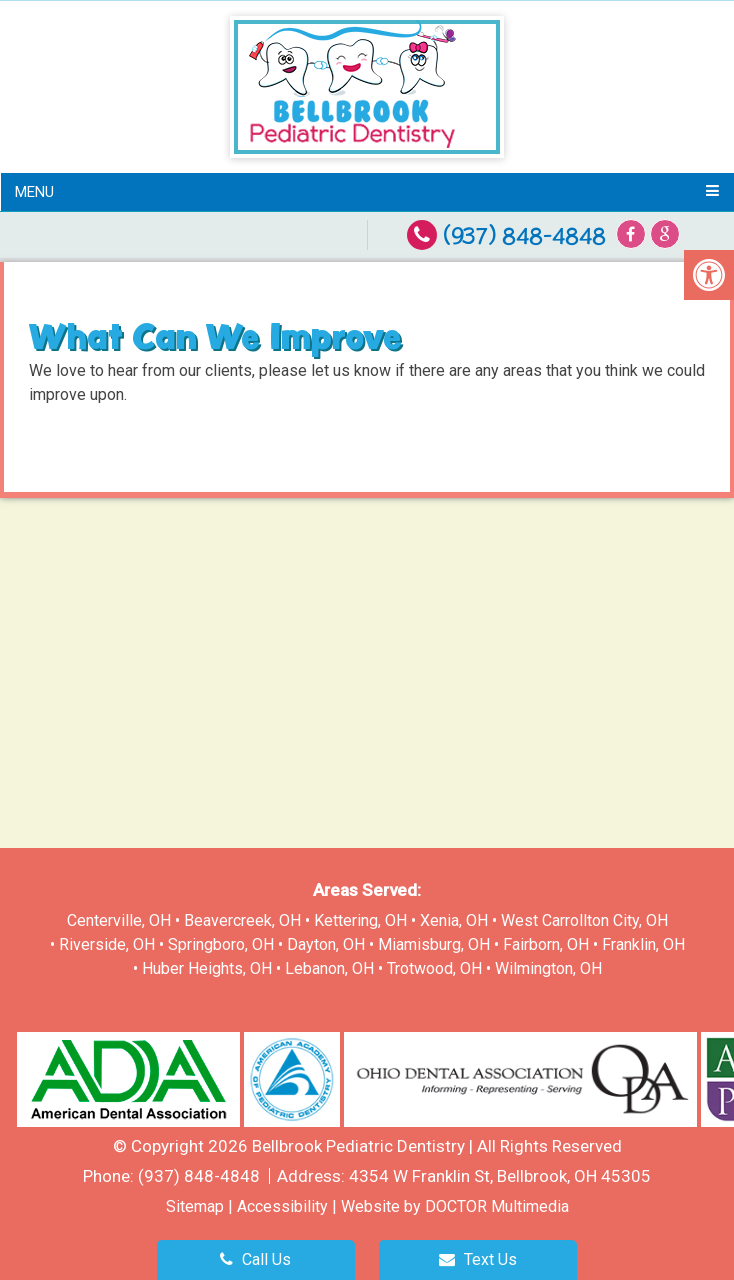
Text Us (478, 1259)
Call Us (255, 1259)
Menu (34, 192)
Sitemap (195, 1206)
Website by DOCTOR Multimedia (455, 1206)
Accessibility (282, 1206)
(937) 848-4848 (524, 236)
